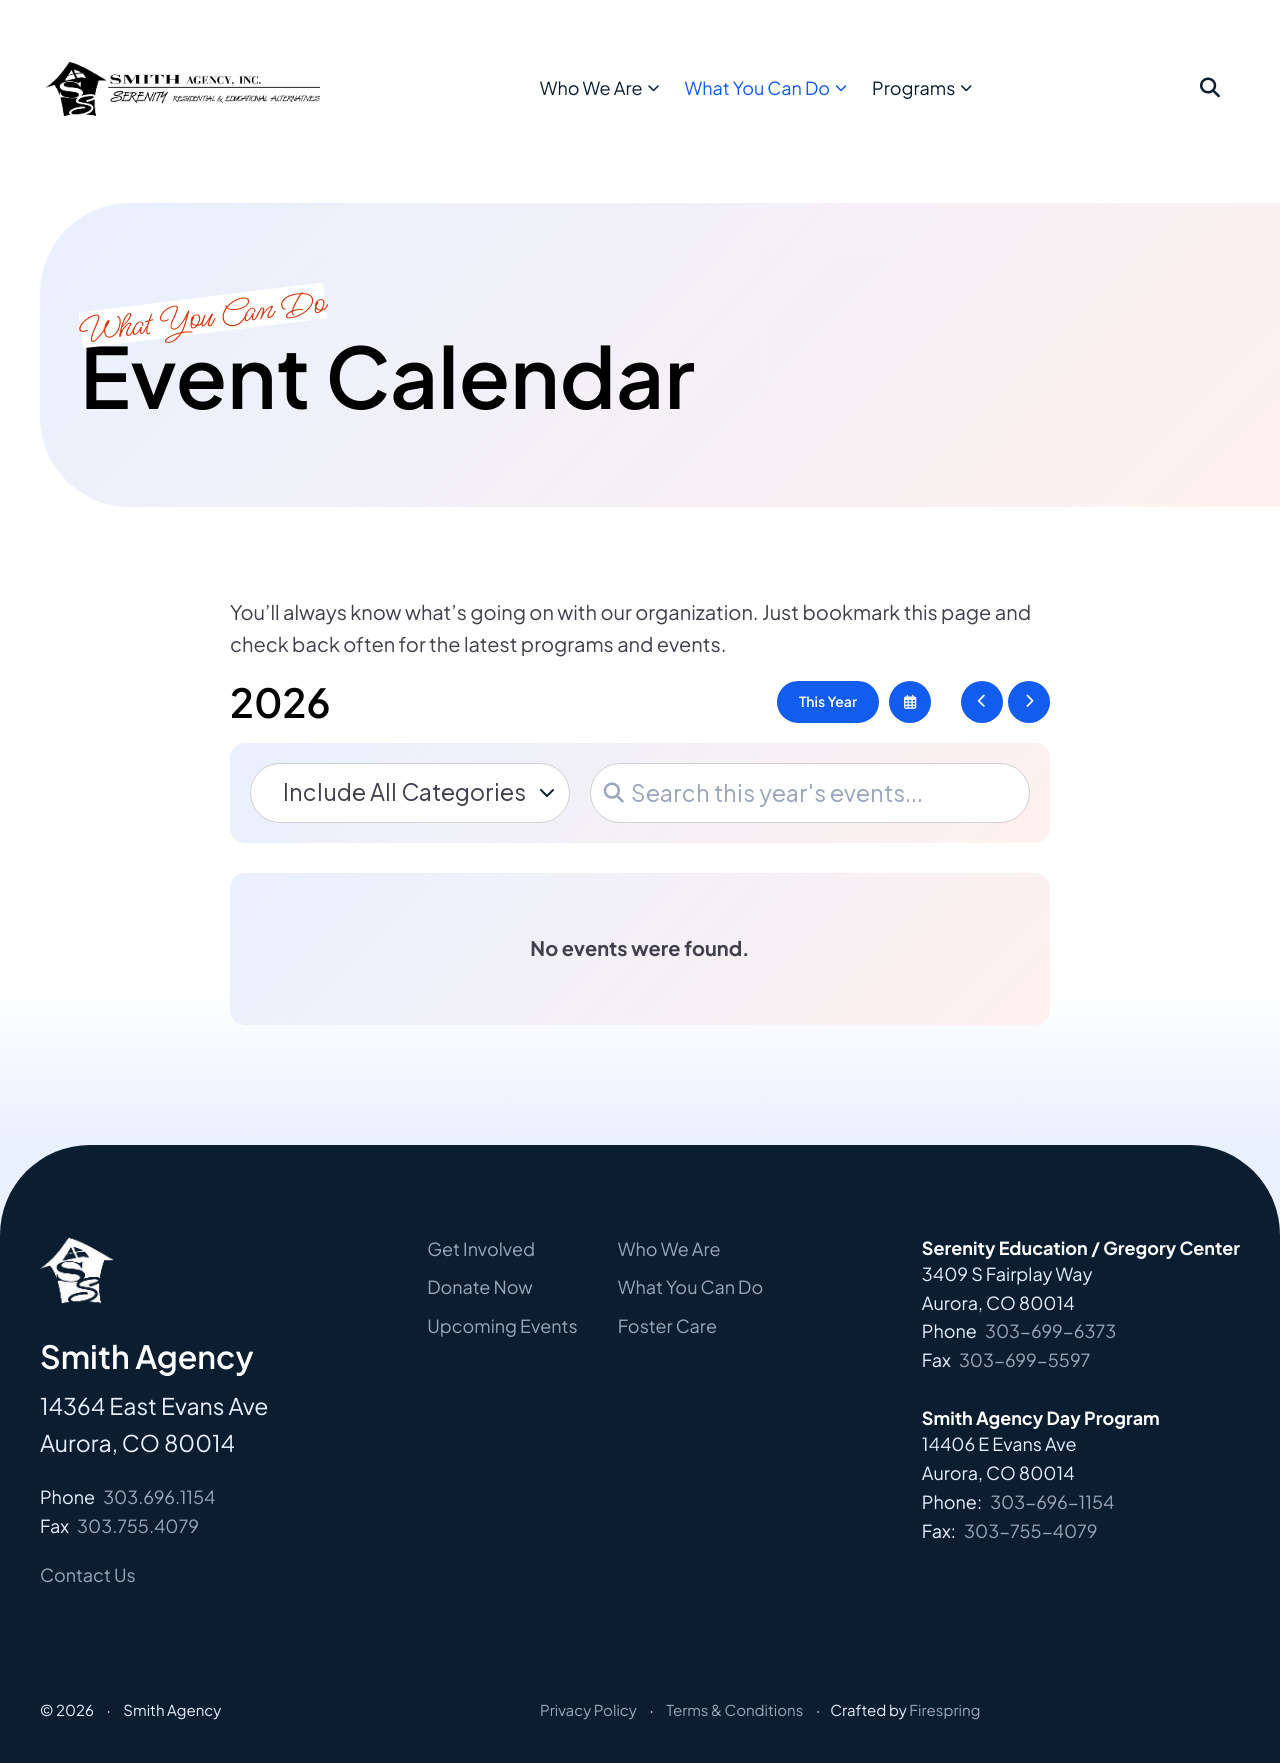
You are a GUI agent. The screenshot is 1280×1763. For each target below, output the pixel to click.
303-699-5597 (1025, 1359)
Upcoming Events (502, 1325)
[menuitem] (640, 101)
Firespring (944, 1710)
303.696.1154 (159, 1496)
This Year (828, 702)
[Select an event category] (410, 793)
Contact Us (88, 1574)
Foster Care (667, 1325)
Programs (957, 100)
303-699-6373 (1050, 1330)
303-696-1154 (1052, 1501)
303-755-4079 (1031, 1530)
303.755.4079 (138, 1525)
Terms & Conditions (734, 1710)
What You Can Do (800, 100)
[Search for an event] (810, 793)
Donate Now (480, 1286)
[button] (1210, 102)
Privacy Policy (588, 1710)
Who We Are (634, 100)
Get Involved (481, 1248)
